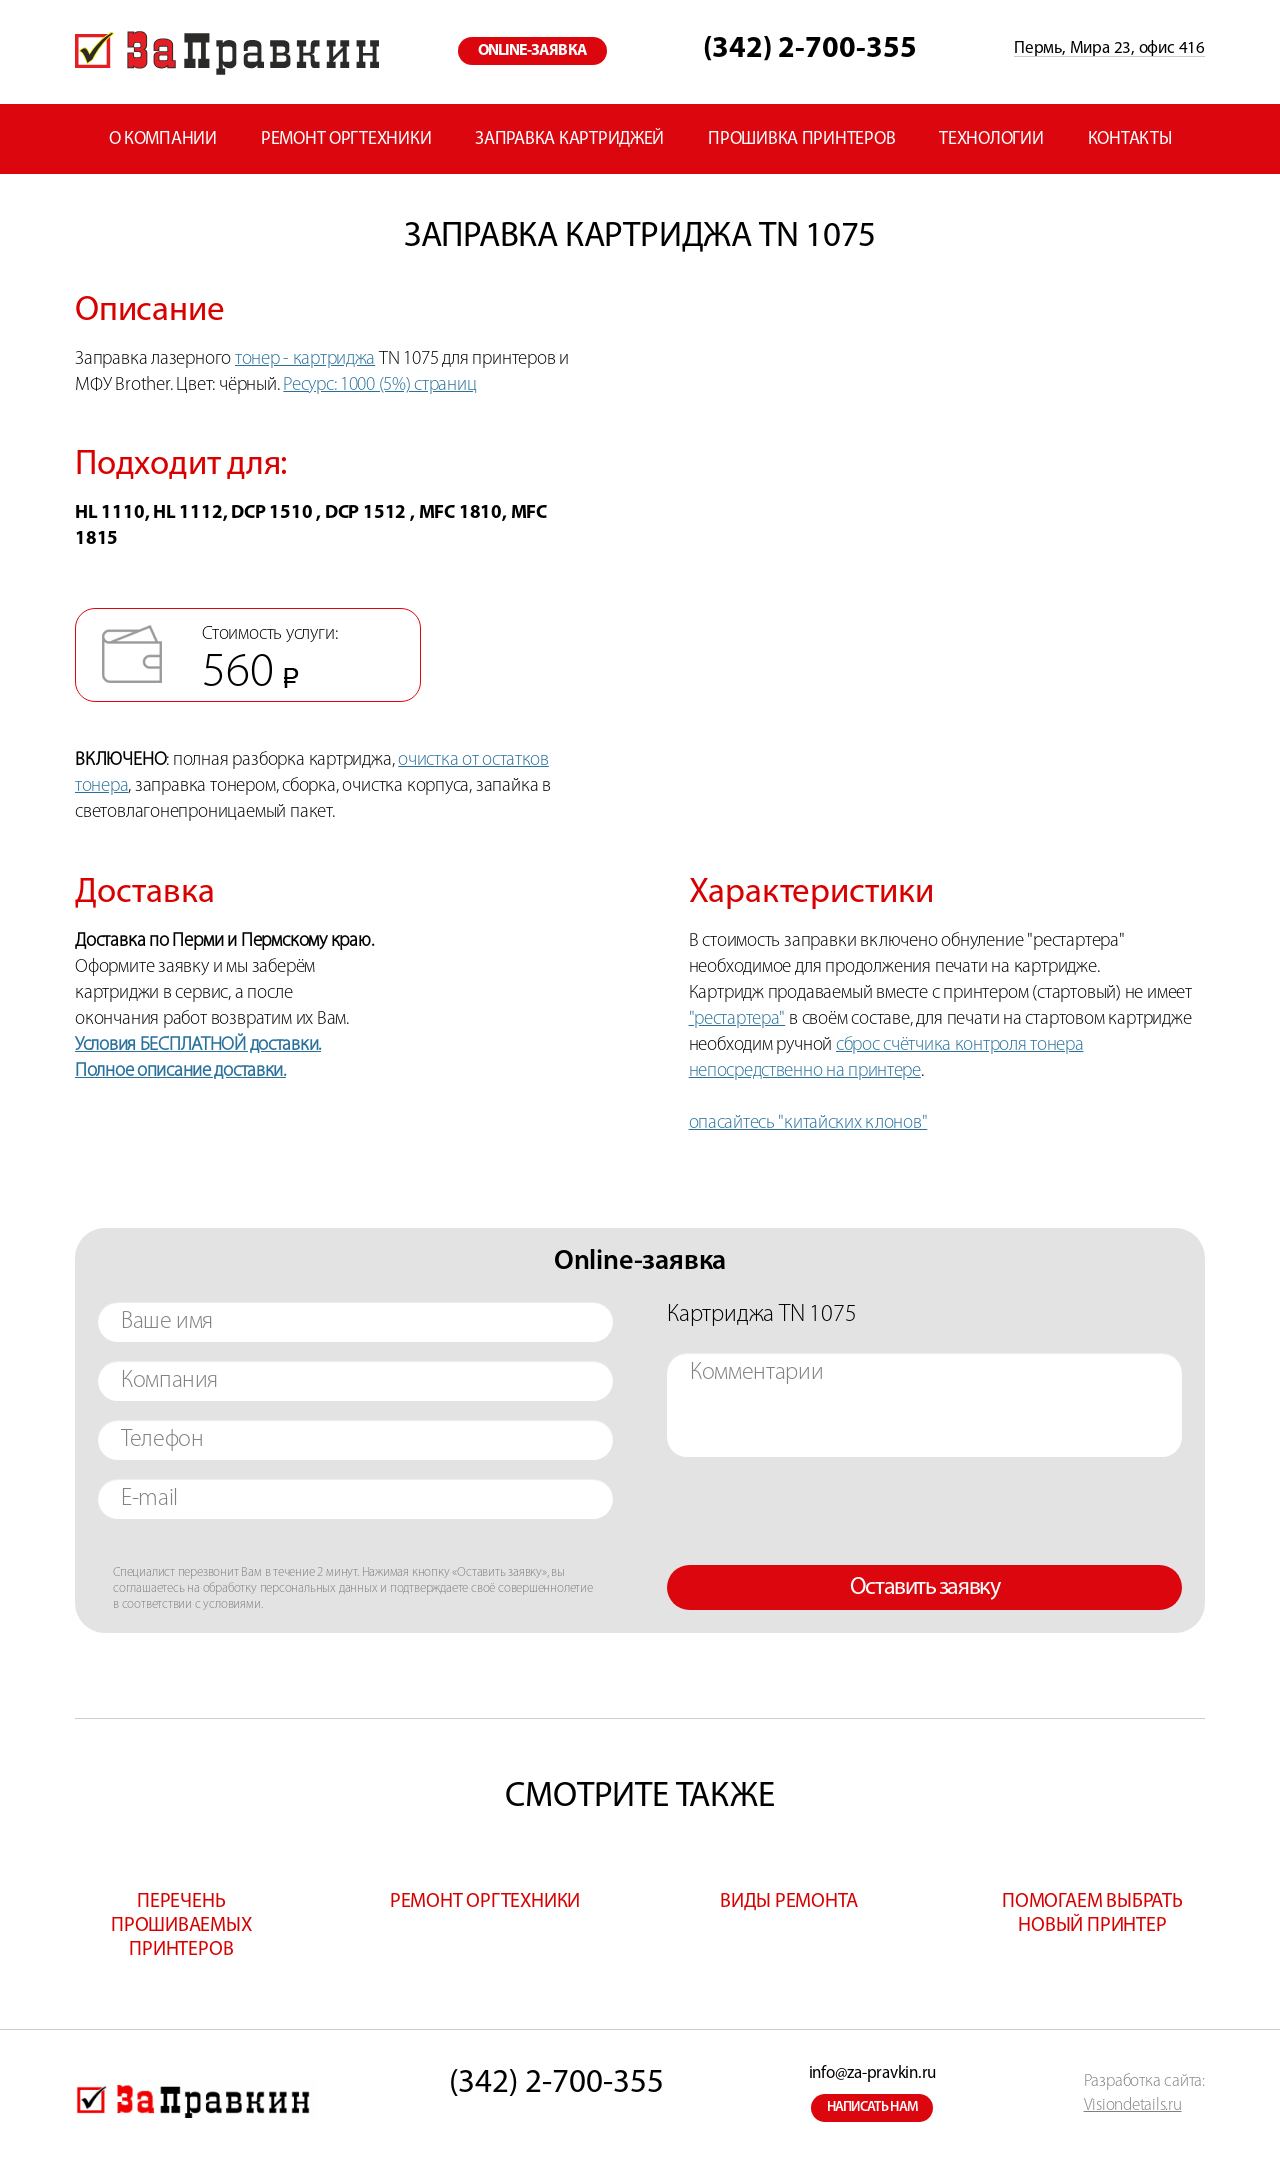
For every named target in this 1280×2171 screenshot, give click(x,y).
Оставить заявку (924, 1588)
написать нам (873, 2107)
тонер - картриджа (305, 359)
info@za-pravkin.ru (872, 2073)
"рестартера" (737, 1019)
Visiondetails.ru (1133, 2105)
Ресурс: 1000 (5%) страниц (379, 385)
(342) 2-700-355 (810, 49)
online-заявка (532, 51)
